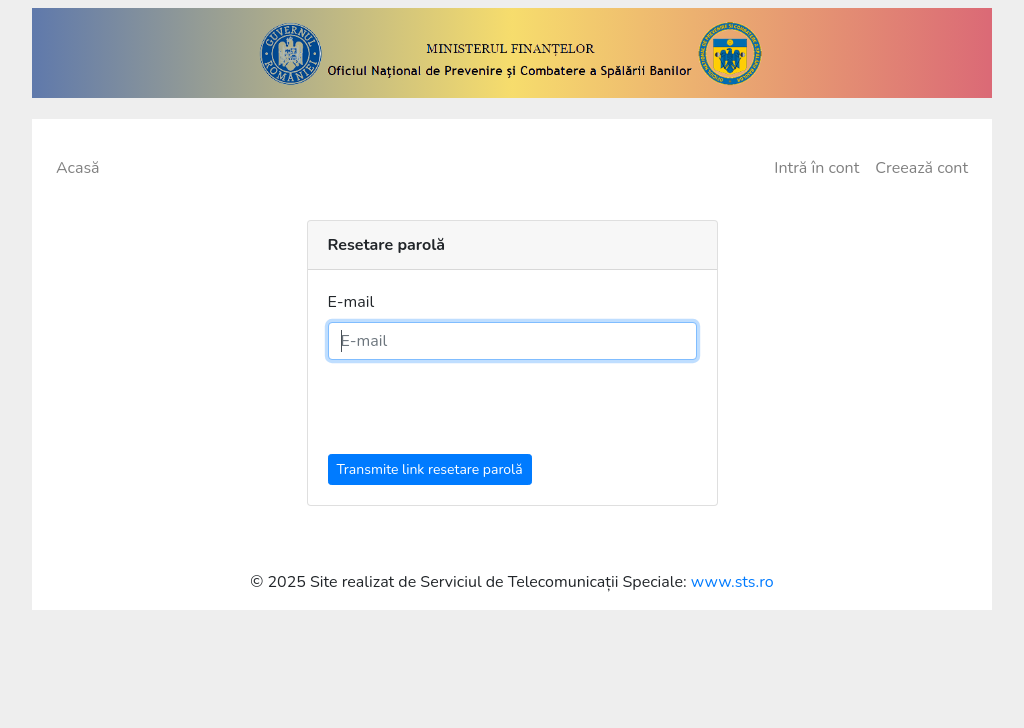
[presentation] (480, 415)
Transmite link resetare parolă (430, 469)
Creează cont (921, 168)
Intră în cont (816, 168)
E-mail (351, 302)
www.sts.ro (732, 582)
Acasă (78, 168)
